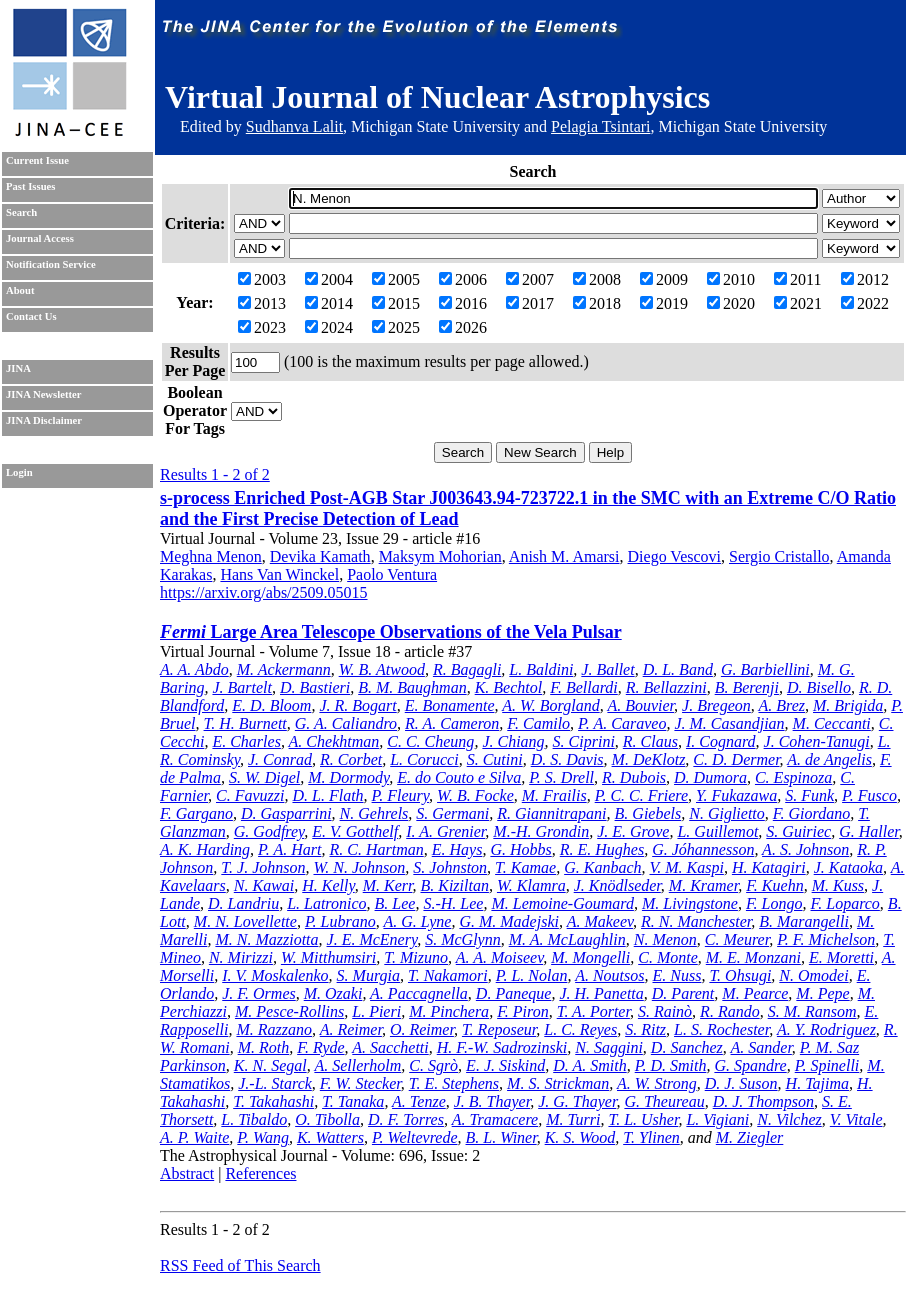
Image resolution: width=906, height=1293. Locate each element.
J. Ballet (607, 669)
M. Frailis (554, 795)
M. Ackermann (284, 669)
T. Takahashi (273, 1101)
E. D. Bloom (271, 705)
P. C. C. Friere (641, 795)
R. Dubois (634, 777)
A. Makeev (600, 921)
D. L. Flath (327, 795)
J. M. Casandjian (729, 723)
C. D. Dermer (736, 759)
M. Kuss (838, 885)
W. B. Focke (475, 795)
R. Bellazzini (666, 687)
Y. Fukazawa (736, 795)
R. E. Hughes (602, 849)
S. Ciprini (584, 741)
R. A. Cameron (452, 723)
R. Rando (730, 1011)
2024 (329, 327)
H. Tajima (817, 1083)
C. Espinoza (793, 777)
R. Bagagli (467, 669)
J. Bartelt (242, 687)
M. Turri (573, 1119)
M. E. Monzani (753, 957)
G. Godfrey (269, 831)
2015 (396, 303)
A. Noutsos (609, 975)
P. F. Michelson (826, 939)
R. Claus (650, 741)
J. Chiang (513, 741)
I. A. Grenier (445, 831)
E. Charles (246, 741)
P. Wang (263, 1137)
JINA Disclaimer (44, 420)
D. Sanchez (687, 1047)
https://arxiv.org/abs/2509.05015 (264, 592)
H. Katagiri (769, 867)
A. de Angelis (829, 759)
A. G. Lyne (417, 921)
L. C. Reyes (580, 1029)
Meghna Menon (211, 556)
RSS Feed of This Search (240, 1265)
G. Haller (869, 831)
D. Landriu (243, 903)
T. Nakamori (448, 975)
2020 (731, 303)
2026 (463, 327)
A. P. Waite (194, 1137)
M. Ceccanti (832, 723)
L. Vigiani (717, 1119)
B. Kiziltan (454, 885)
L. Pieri (376, 1011)
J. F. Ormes (258, 993)
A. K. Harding (205, 849)
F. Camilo (538, 723)
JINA (18, 368)
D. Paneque (514, 993)
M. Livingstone (690, 903)
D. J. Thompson (763, 1101)
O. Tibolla (327, 1119)
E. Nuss (676, 975)
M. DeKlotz (649, 759)
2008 (597, 279)
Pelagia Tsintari (600, 126)
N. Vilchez (789, 1119)
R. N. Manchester (696, 921)
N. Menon (665, 939)
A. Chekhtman (334, 741)
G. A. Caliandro (346, 723)
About (20, 290)
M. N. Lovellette (245, 921)
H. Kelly (328, 885)
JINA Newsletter (43, 394)
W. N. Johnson (359, 867)
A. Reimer (351, 1029)
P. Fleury (400, 795)
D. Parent (683, 993)
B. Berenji (747, 687)
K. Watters (330, 1137)
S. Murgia (368, 975)
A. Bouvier (640, 705)
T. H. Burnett (245, 723)
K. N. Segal (270, 1065)
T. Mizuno (416, 957)
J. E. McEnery (372, 939)
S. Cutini (495, 759)
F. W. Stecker (360, 1083)
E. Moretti (841, 957)
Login (19, 472)
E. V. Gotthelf (355, 831)
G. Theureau (664, 1101)
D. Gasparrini (286, 813)
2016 (463, 303)
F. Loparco (845, 903)
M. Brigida (848, 705)
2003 (262, 279)
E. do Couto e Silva (459, 777)
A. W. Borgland (550, 705)
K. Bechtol (509, 687)
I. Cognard (721, 741)
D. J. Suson (741, 1083)
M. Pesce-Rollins (289, 1011)
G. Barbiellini (765, 669)
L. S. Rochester (721, 1029)
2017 (530, 303)
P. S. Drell (561, 777)
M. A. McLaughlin (567, 939)
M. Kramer (703, 885)
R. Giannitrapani (551, 813)
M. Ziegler (750, 1137)
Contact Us (31, 316)
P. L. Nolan (532, 975)
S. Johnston (450, 867)
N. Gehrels (374, 813)
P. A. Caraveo (622, 723)
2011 (797, 279)
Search (21, 212)
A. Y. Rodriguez (826, 1029)
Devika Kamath (320, 556)
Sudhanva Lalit (294, 126)
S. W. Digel (264, 777)
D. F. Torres (406, 1119)
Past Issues (30, 186)
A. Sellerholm (357, 1065)
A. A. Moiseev (499, 957)
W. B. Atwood (382, 669)
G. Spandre (750, 1065)
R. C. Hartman (377, 849)
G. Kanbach (602, 867)
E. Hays (457, 849)
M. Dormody (348, 777)
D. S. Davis (567, 759)
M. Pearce (755, 993)
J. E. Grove (633, 831)
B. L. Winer (501, 1137)
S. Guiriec (798, 831)
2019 (664, 303)
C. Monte (668, 957)
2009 (664, 279)
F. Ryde (320, 1047)
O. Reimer (422, 1029)
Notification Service (51, 264)
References (260, 1173)
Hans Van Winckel (279, 574)
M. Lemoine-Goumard (562, 903)
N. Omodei (813, 975)
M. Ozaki (333, 993)
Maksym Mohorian (440, 556)
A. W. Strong (657, 1083)
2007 (530, 279)
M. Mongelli (590, 957)
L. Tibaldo (254, 1119)
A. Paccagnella (419, 993)
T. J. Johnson (263, 867)
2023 (262, 327)
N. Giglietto (727, 813)
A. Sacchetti (390, 1047)
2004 (329, 279)
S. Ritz (645, 1029)
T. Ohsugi (740, 975)
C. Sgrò (433, 1065)
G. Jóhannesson (703, 849)
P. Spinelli (827, 1065)
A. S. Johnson (805, 849)
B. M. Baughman (412, 687)
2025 (396, 327)
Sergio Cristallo (779, 556)
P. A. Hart (289, 849)
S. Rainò (665, 1011)
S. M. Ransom (812, 1011)
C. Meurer (737, 939)
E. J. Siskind (505, 1065)
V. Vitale (856, 1119)
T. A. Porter (593, 1011)
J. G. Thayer (577, 1101)
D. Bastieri (315, 687)
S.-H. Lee (453, 903)
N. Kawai (264, 885)
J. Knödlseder (617, 885)
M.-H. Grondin (541, 831)
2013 (262, 303)
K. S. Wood (580, 1137)
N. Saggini (609, 1047)
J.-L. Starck (275, 1083)
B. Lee (395, 903)
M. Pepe (822, 993)
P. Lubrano (340, 921)
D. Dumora (710, 777)
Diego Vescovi (674, 556)
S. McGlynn (463, 939)
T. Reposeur (499, 1029)
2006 (463, 279)
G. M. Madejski (509, 921)
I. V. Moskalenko (275, 975)
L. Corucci (424, 759)
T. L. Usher (643, 1119)
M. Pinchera (449, 1011)
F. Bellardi (584, 687)
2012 (865, 279)
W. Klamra (531, 885)
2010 (731, 279)
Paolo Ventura (392, 574)
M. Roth (264, 1047)
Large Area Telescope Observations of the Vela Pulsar (391, 632)
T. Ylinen (651, 1137)
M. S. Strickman (558, 1083)
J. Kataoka (848, 867)
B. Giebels (648, 813)
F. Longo (774, 903)
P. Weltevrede (415, 1137)
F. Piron (523, 1011)
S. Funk (809, 795)
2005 (396, 279)
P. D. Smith (671, 1065)
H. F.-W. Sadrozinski (502, 1047)
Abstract (187, 1173)
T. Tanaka (353, 1101)
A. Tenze (419, 1101)
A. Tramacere (495, 1119)
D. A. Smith (589, 1065)
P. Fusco (869, 795)
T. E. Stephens (454, 1083)
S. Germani (452, 813)
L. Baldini (541, 669)
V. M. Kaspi (686, 867)
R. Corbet (351, 759)
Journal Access (40, 238)
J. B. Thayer (492, 1101)
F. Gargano (196, 813)
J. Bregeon (716, 705)
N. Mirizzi (241, 957)
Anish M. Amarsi (564, 556)
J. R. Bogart (357, 705)
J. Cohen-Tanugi (817, 741)
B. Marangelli (804, 921)
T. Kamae (525, 867)
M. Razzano (274, 1029)
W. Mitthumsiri (328, 957)
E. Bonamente (450, 705)
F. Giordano (811, 813)
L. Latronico (326, 903)
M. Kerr (388, 885)
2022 (865, 303)
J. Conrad (280, 759)
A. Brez (782, 705)
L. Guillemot (717, 831)
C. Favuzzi (250, 795)
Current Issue (37, 160)
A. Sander (761, 1047)
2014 (329, 303)
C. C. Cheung (430, 741)
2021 (798, 303)
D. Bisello (819, 687)
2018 (597, 303)
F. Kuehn (774, 885)
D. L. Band (678, 669)
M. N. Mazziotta (266, 939)
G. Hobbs (520, 849)
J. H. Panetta (601, 993)
